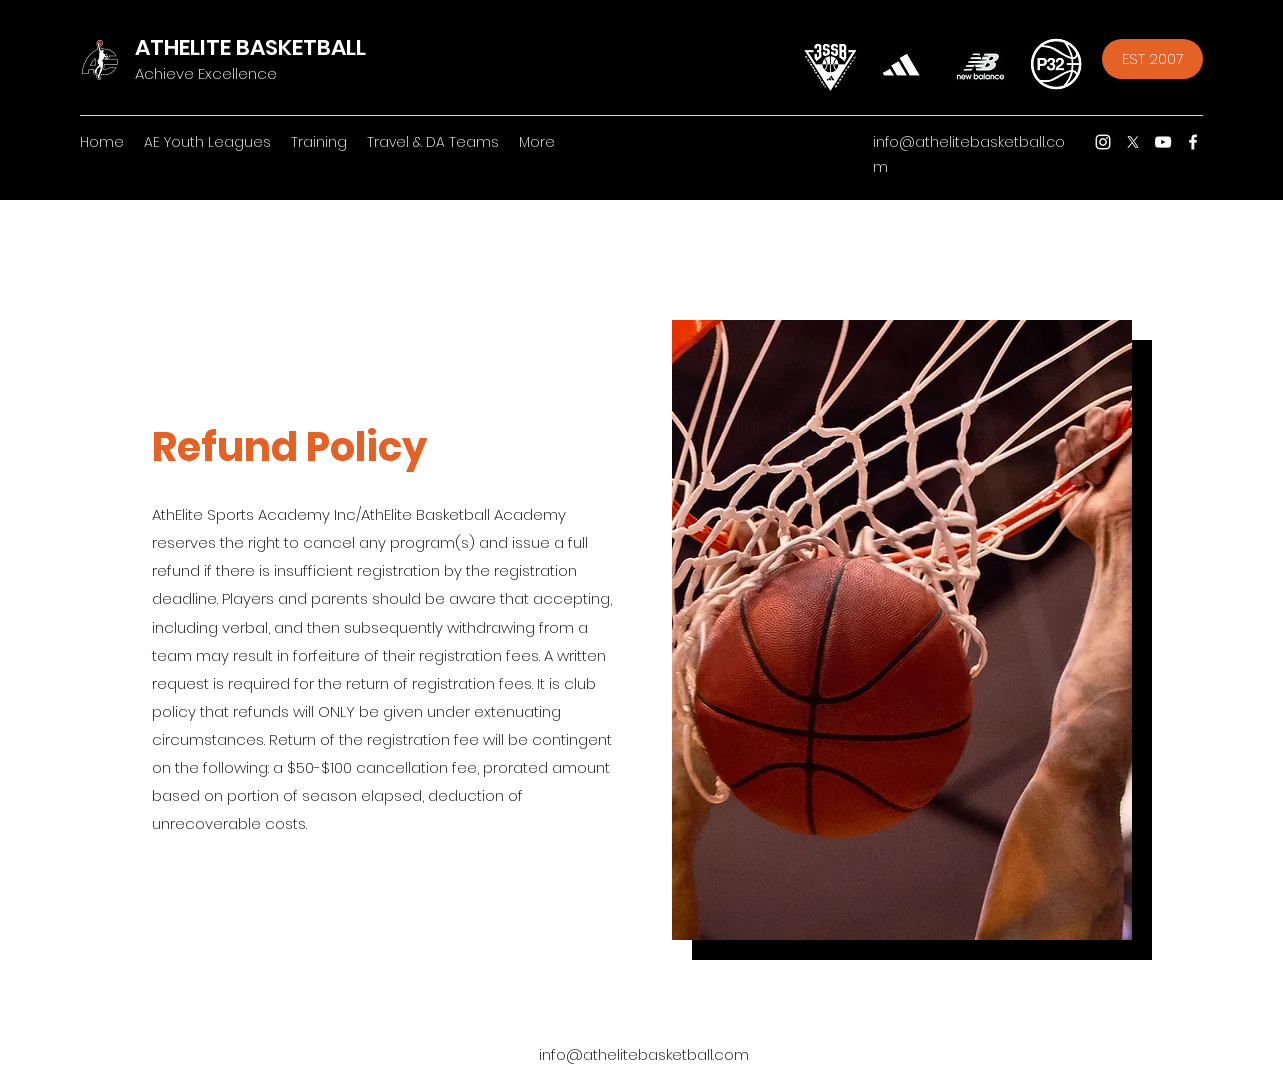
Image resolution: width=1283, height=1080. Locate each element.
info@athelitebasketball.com (644, 1054)
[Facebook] (1193, 142)
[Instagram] (1103, 142)
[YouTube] (1163, 142)
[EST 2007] (1152, 59)
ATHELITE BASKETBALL (250, 47)
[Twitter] (1133, 142)
